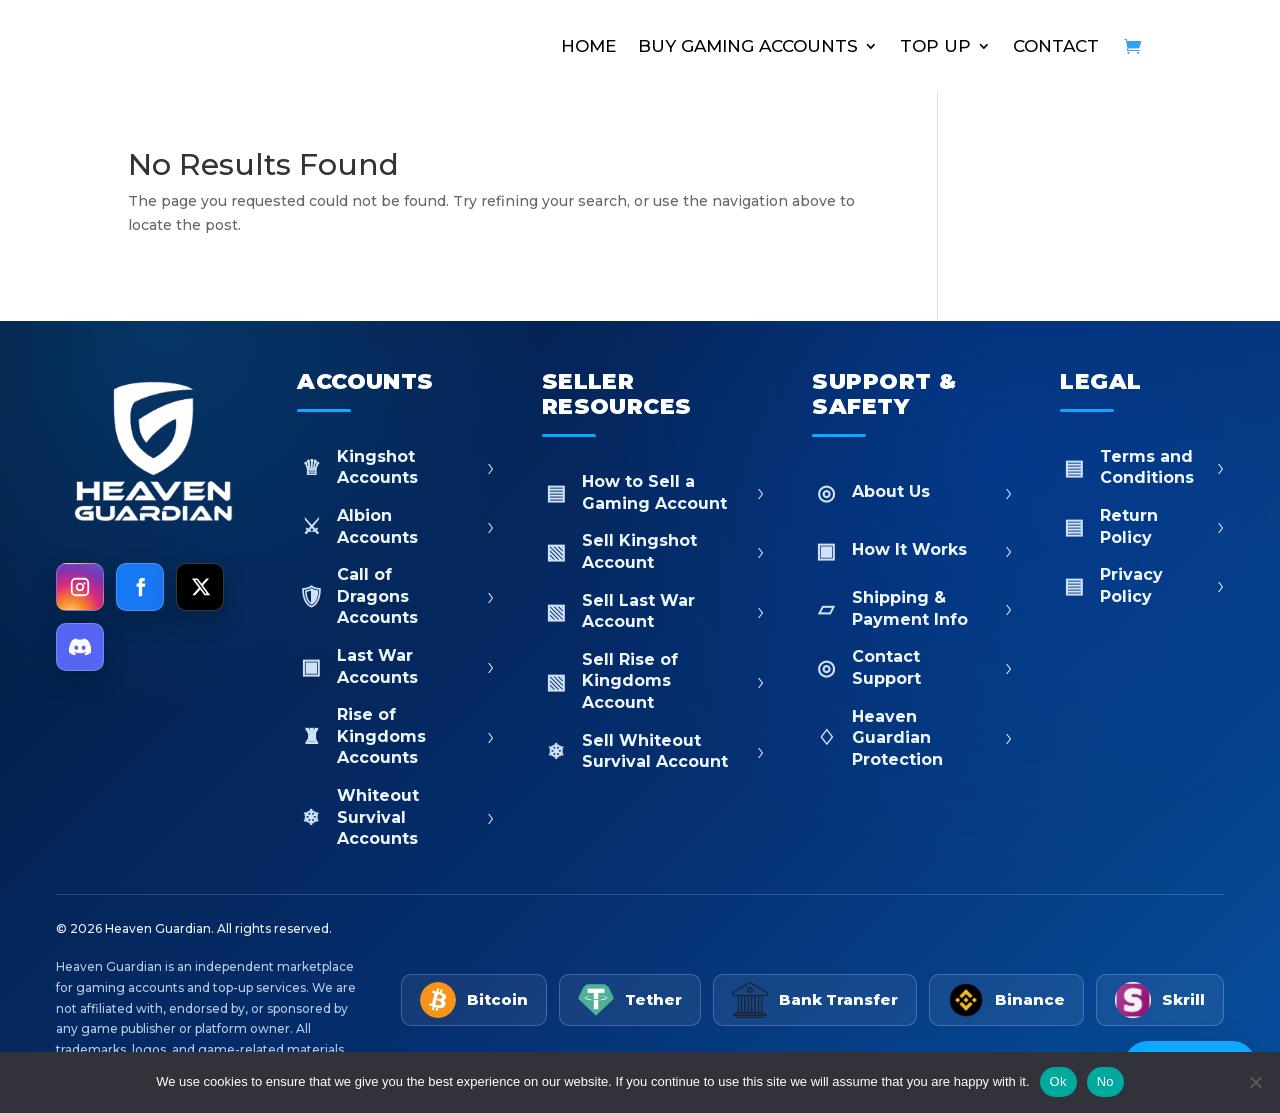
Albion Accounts (395, 526)
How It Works (912, 550)
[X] (200, 587)
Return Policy (1142, 526)
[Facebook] (140, 587)
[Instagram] (80, 587)
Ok (1058, 1081)
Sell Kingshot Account (653, 551)
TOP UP (935, 46)
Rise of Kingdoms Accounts (395, 736)
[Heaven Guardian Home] (152, 454)
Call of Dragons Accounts (395, 596)
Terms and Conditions (1142, 467)
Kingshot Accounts (395, 467)
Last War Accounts (395, 666)
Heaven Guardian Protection (912, 738)
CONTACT (1056, 46)
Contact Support (912, 667)
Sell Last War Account (653, 611)
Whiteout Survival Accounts (395, 817)
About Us (912, 492)
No (1105, 1081)
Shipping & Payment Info (912, 608)
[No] (1255, 1082)
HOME (588, 46)
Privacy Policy (1142, 585)
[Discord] (80, 647)
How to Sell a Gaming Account (653, 492)
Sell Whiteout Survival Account (653, 751)
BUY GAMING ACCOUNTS (748, 46)
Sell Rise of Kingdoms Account (653, 681)
